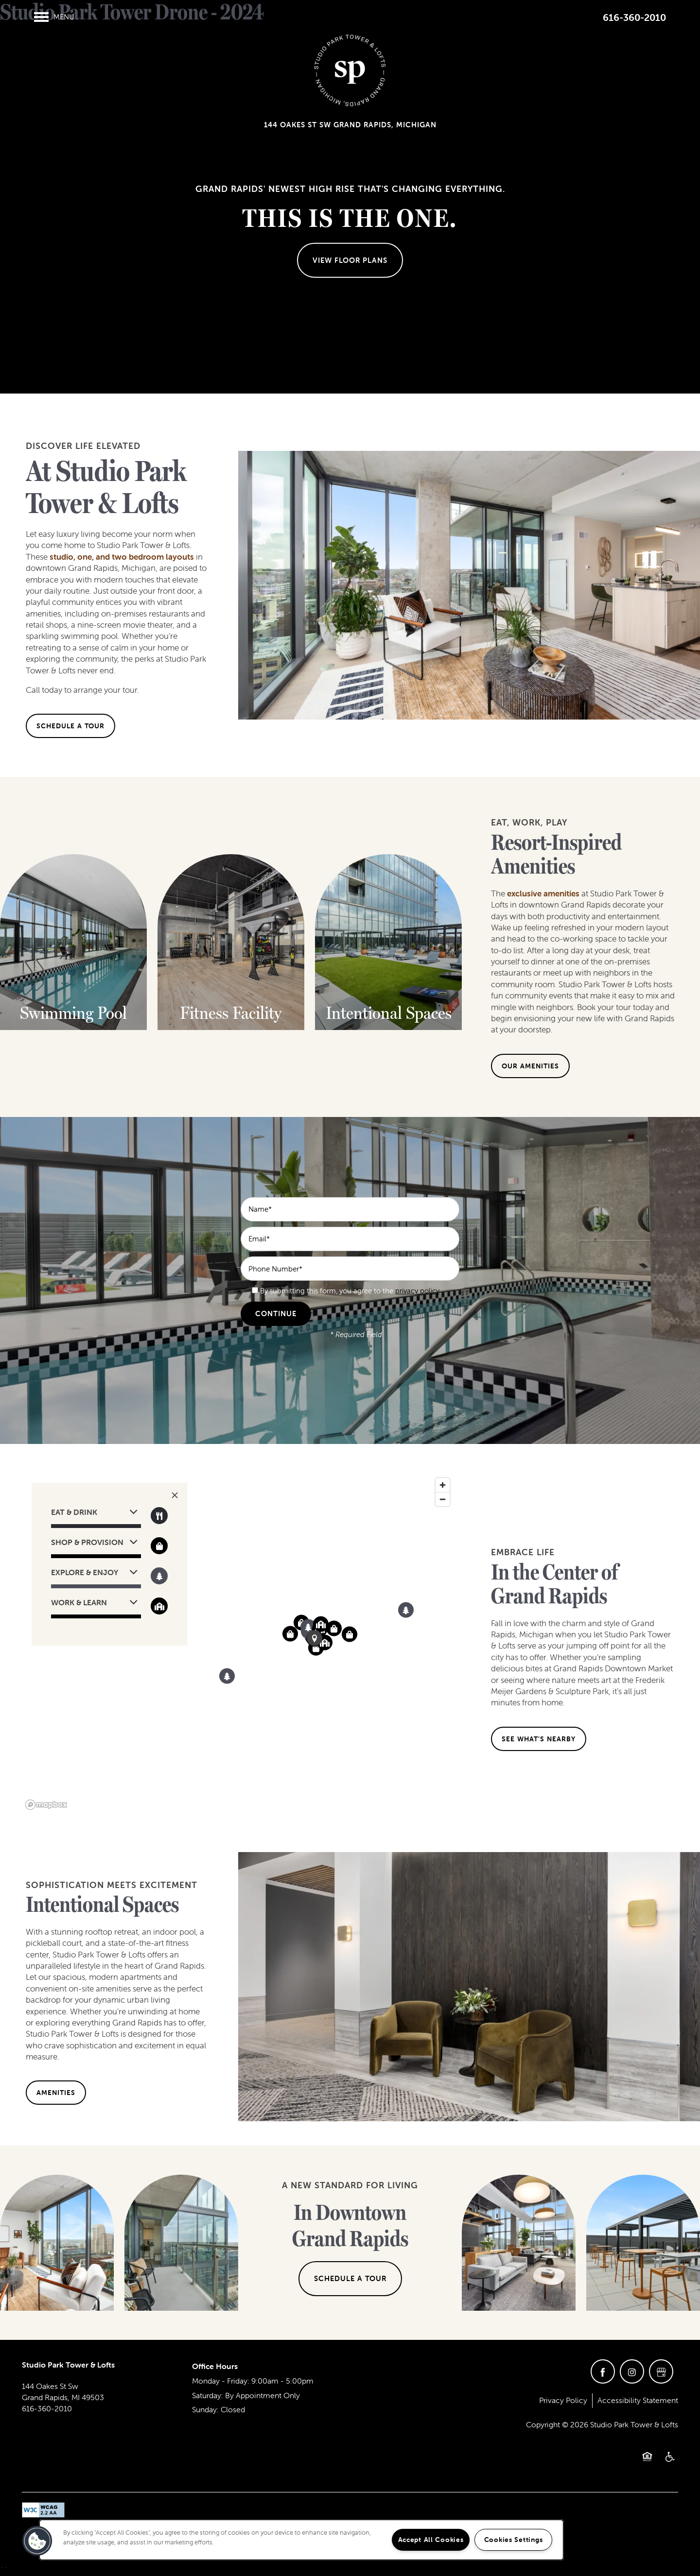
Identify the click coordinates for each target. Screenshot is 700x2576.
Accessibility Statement (637, 2400)
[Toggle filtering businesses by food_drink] (159, 1515)
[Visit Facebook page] (603, 2371)
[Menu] (54, 17)
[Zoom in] (443, 1485)
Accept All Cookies (431, 2539)
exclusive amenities (543, 893)
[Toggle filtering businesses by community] (159, 1605)
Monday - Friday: (220, 2381)
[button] (70, 726)
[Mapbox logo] (46, 1804)
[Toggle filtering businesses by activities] (159, 1575)
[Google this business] (661, 2371)
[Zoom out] (443, 1499)
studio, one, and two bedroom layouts (122, 556)
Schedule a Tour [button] (350, 2278)
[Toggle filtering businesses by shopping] (159, 1545)
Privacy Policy (563, 2400)
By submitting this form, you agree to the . (350, 1290)
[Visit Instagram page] (632, 2371)
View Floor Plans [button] (350, 259)
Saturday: (207, 2395)
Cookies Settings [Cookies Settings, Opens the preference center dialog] (513, 2539)
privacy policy (417, 1290)
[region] (238, 1643)
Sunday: (205, 2409)
